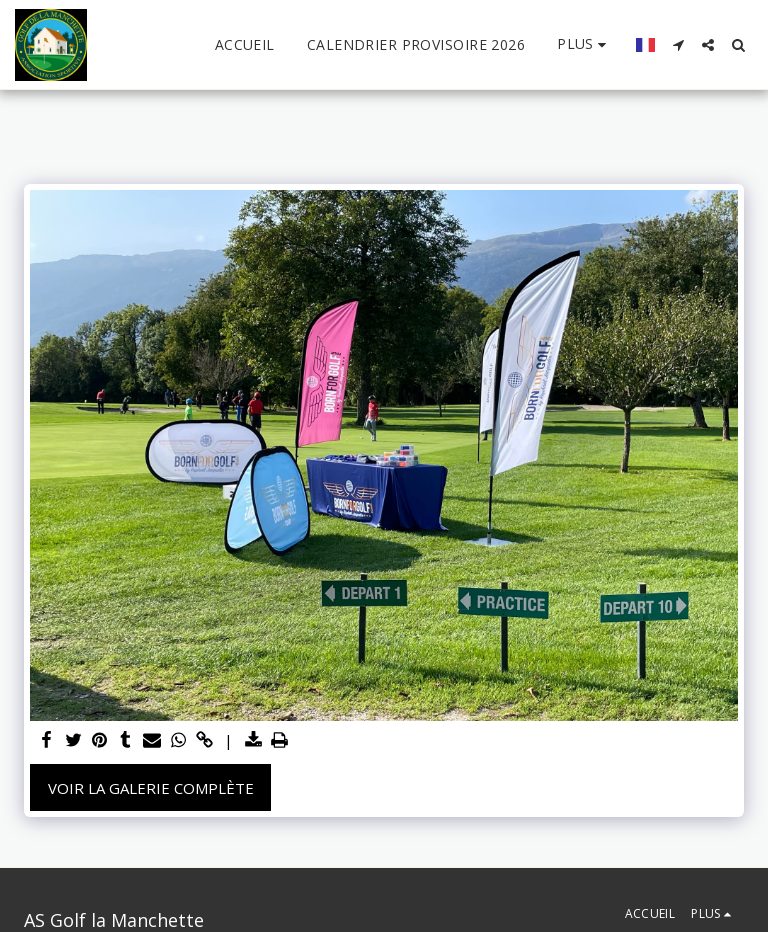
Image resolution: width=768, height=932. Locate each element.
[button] (678, 45)
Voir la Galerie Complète (151, 788)
